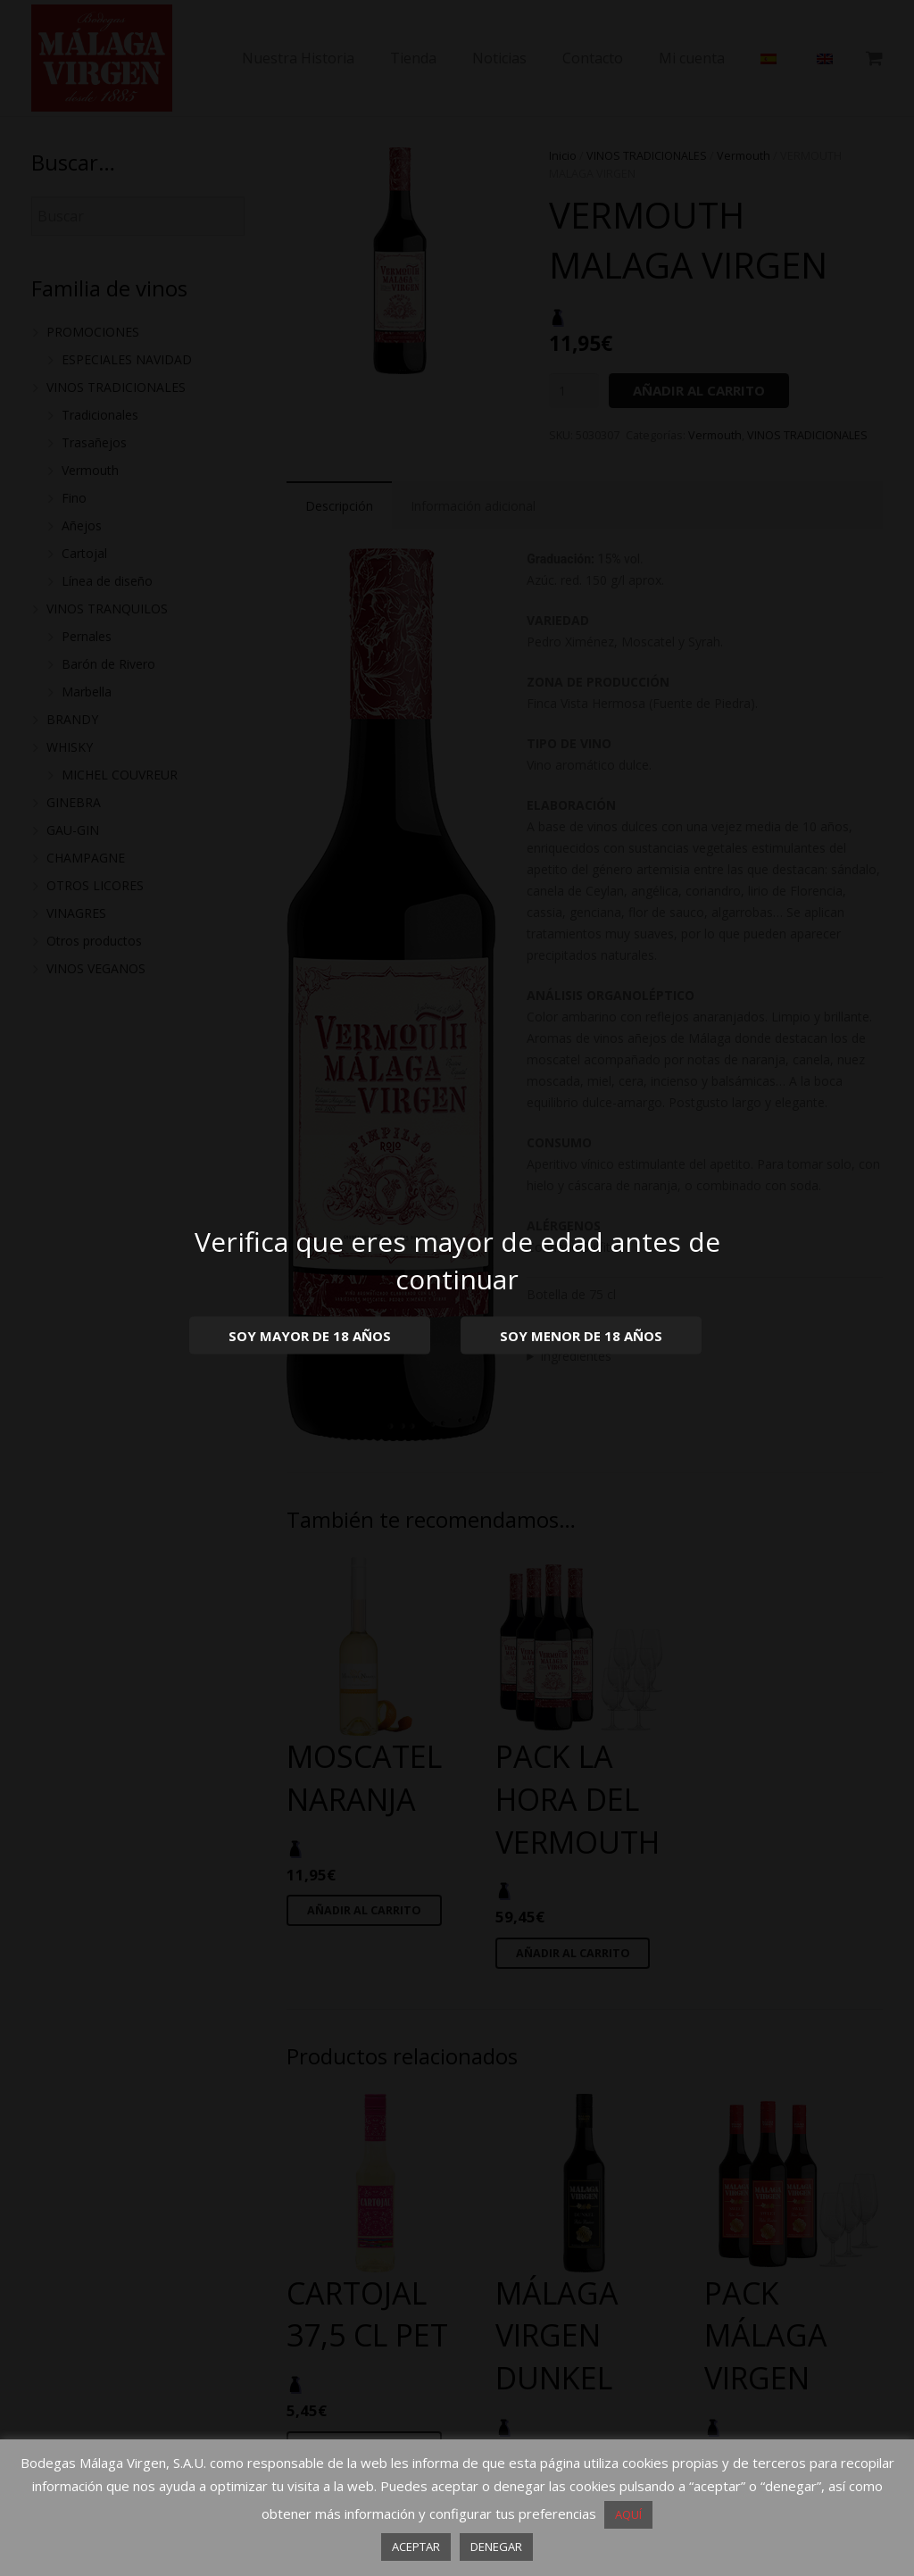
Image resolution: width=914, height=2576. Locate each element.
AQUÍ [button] (628, 2514)
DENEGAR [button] (496, 2546)
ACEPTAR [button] (416, 2546)
